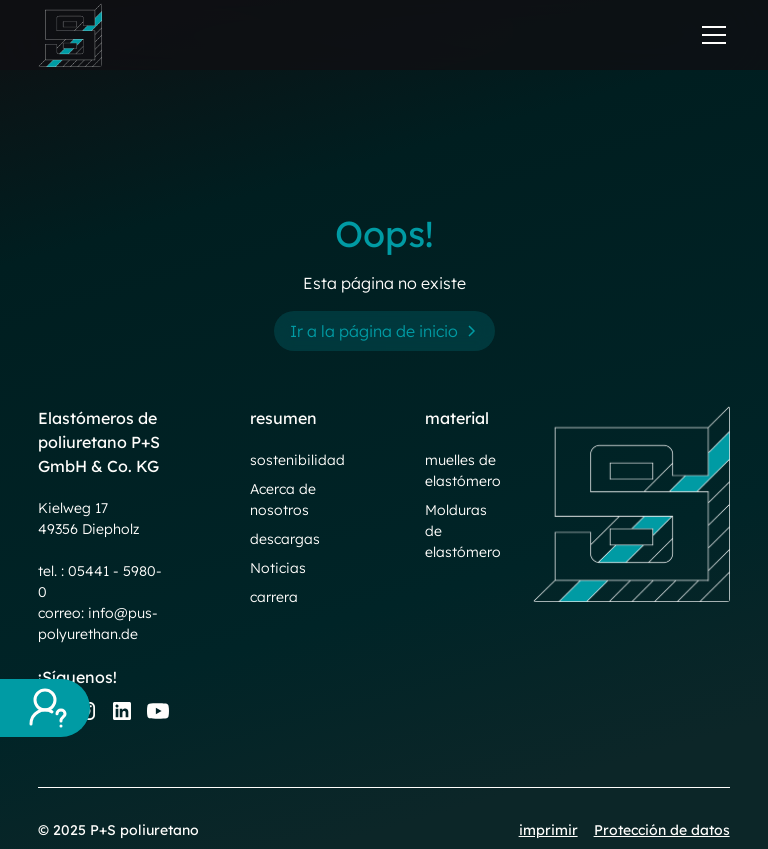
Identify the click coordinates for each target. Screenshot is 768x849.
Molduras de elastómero (463, 531)
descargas (285, 539)
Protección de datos (662, 830)
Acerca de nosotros (283, 499)
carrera (274, 597)
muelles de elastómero (463, 470)
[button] (710, 35)
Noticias (278, 568)
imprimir (548, 830)
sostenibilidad (297, 460)
